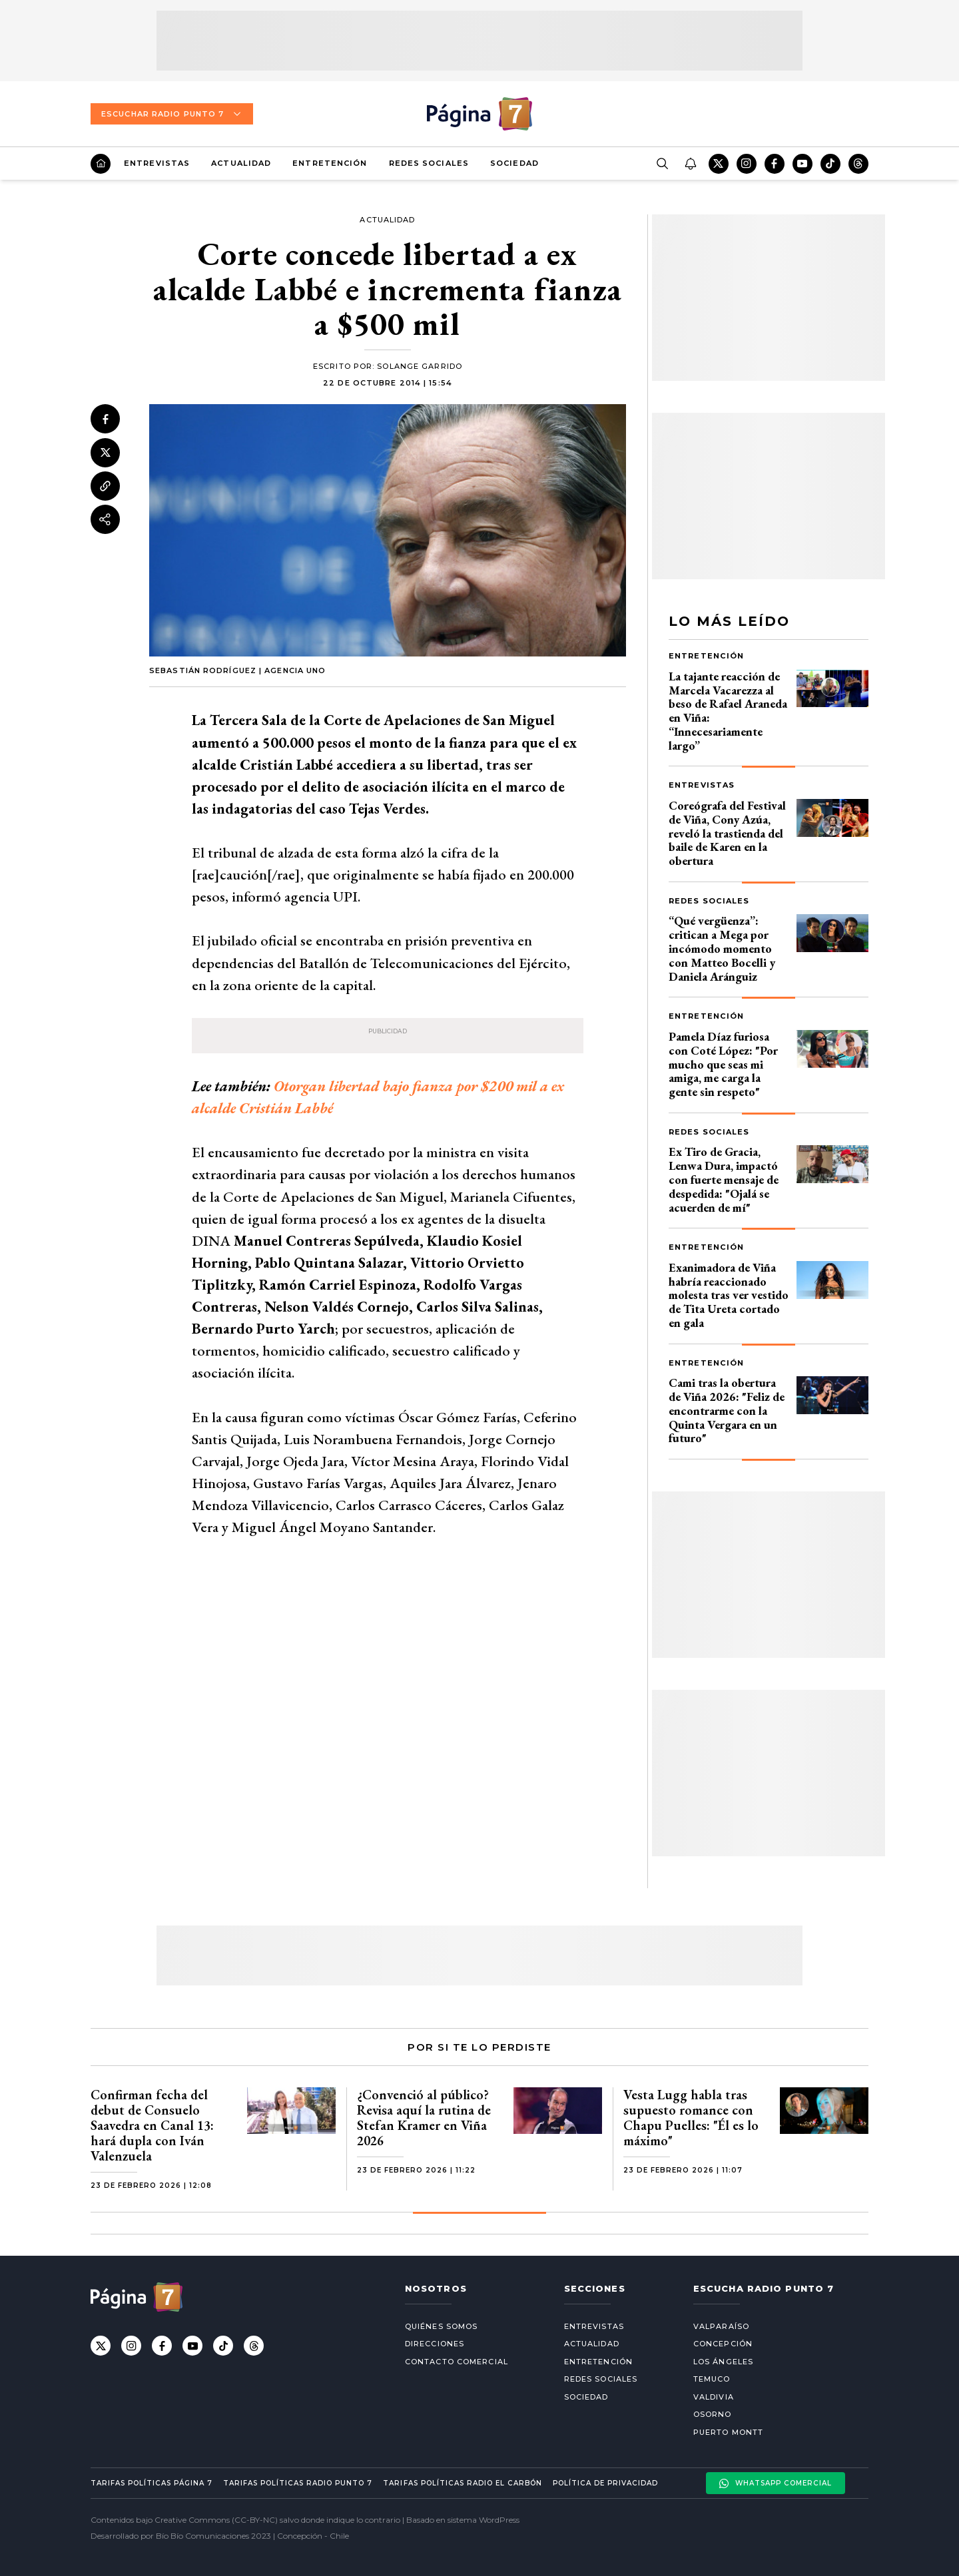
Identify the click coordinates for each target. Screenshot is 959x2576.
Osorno (712, 2414)
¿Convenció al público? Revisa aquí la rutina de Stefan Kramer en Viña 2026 (424, 2117)
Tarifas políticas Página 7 (151, 2483)
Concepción (723, 2343)
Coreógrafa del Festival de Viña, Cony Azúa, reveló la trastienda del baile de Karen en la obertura (727, 833)
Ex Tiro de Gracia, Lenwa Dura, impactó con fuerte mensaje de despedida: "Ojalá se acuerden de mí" (724, 1179)
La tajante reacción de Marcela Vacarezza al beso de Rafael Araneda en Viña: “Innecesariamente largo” (728, 710)
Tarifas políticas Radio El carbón (462, 2483)
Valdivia (713, 2397)
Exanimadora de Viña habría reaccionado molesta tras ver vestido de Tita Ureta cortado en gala (729, 1295)
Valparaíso (721, 2326)
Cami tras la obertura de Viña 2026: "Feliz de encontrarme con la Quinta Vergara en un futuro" (727, 1410)
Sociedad (514, 163)
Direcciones (434, 2343)
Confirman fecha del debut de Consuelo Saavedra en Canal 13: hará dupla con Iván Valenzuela (152, 2125)
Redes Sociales (429, 163)
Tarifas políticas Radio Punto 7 (297, 2483)
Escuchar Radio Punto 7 (171, 114)
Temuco (712, 2379)
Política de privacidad (605, 2483)
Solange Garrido (419, 366)
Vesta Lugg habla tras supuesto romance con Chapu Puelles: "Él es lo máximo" (691, 2117)
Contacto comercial (456, 2361)
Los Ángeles (723, 2361)
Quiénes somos (441, 2326)
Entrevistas (157, 163)
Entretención (329, 163)
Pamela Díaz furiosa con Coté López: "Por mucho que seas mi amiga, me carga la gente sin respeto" (723, 1064)
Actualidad (241, 163)
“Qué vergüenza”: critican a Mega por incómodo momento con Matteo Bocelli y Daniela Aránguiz (722, 948)
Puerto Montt (728, 2432)
